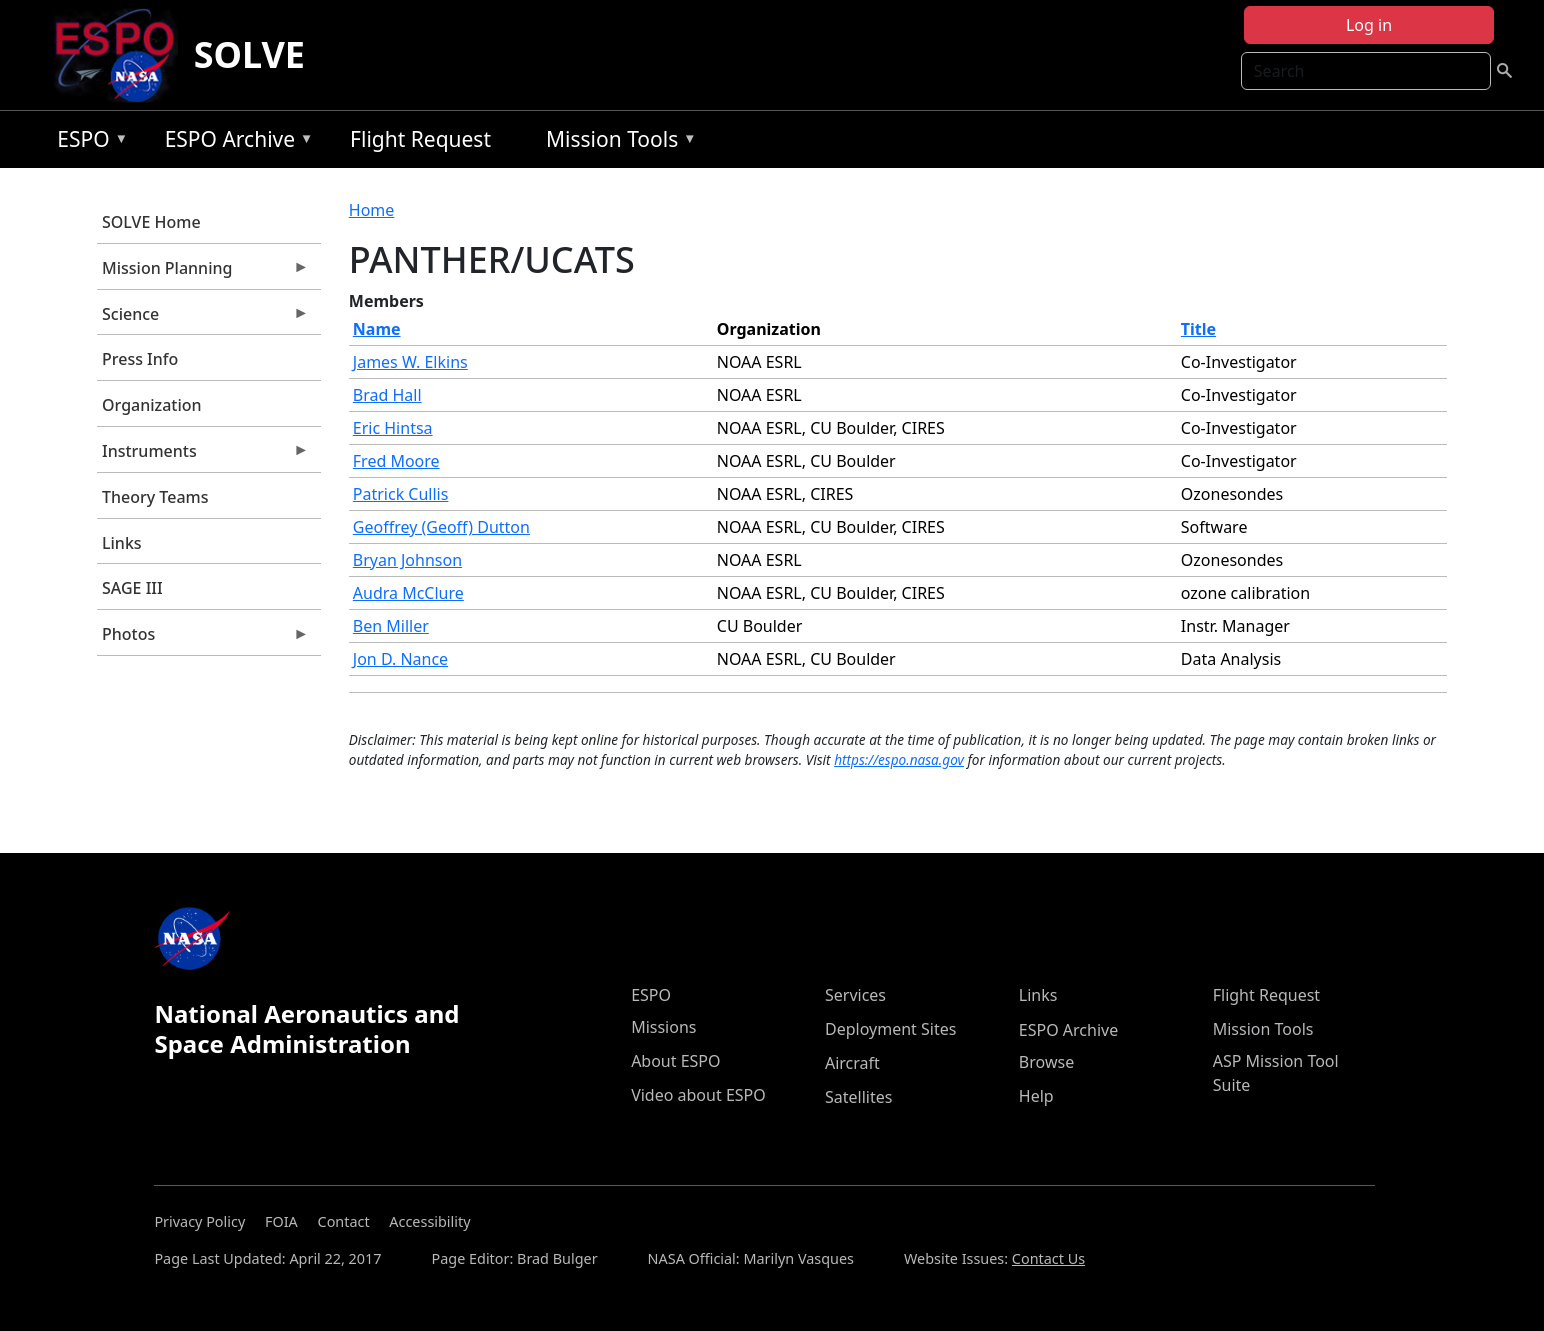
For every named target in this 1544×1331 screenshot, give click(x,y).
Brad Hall (387, 395)
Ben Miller (391, 626)
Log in (1369, 25)
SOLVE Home (151, 222)
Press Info (140, 359)
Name (377, 329)
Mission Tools (616, 142)
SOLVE (249, 54)
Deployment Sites (890, 1029)
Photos (203, 639)
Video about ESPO (698, 1095)
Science (203, 319)
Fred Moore (396, 461)
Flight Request (420, 139)
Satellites (858, 1097)
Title (1198, 329)
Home (372, 210)
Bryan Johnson (407, 560)
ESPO (87, 142)
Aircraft (852, 1063)
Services (855, 995)
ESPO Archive (234, 142)
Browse (1046, 1062)
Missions (663, 1027)
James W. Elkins (410, 362)
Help (1036, 1096)
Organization (152, 405)
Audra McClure (408, 593)
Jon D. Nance (400, 659)
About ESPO (675, 1061)
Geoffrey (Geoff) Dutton (441, 527)
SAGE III (132, 588)
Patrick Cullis (401, 494)
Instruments (203, 456)
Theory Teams (155, 497)
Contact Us (1048, 1258)
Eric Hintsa (393, 428)
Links (122, 543)
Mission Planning (203, 273)
